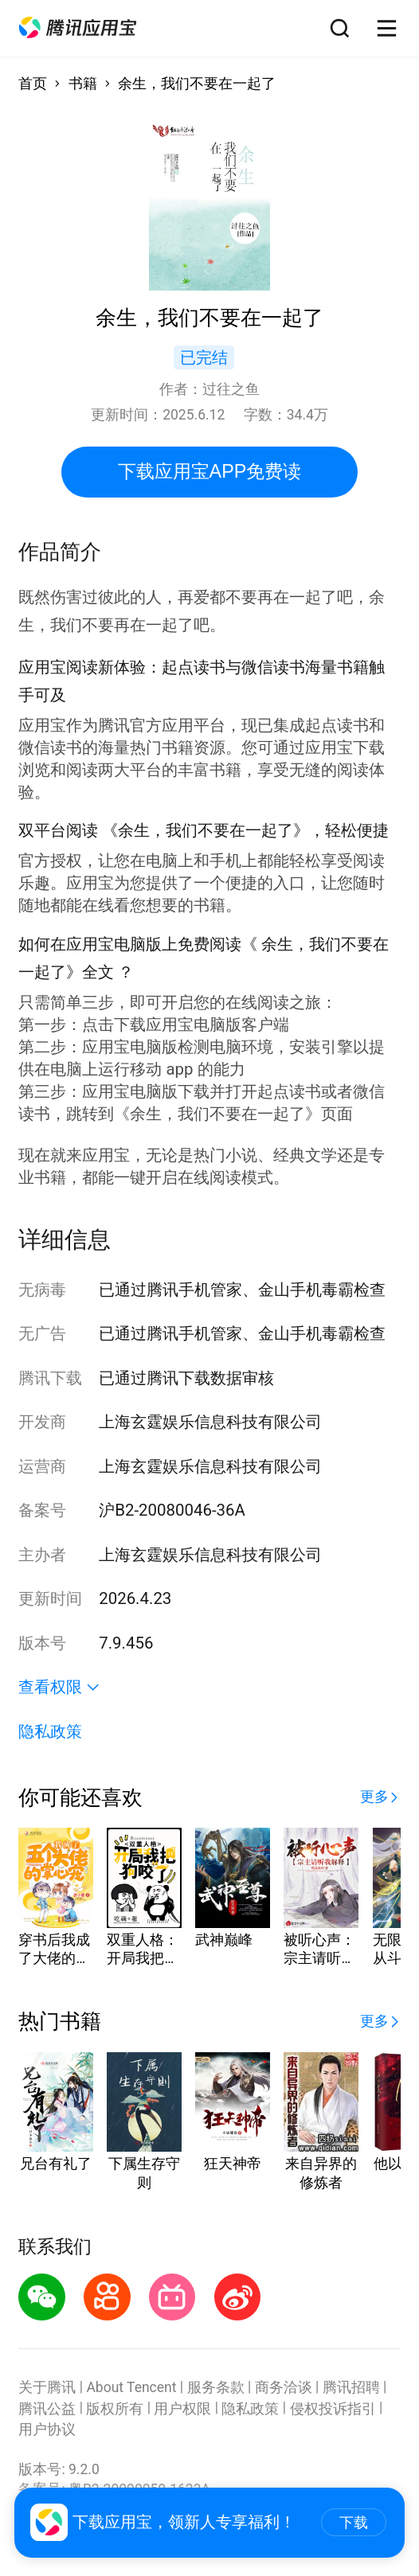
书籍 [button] (83, 84)
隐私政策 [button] (50, 1731)
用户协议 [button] (47, 2429)
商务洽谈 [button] (283, 2387)
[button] (77, 28)
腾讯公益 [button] (47, 2409)
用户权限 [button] (182, 2409)
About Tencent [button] (131, 2387)
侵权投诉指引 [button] (333, 2409)
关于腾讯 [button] (47, 2387)
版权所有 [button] (114, 2409)
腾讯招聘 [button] (351, 2387)
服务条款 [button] (216, 2387)
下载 (353, 2523)
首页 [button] (32, 84)
